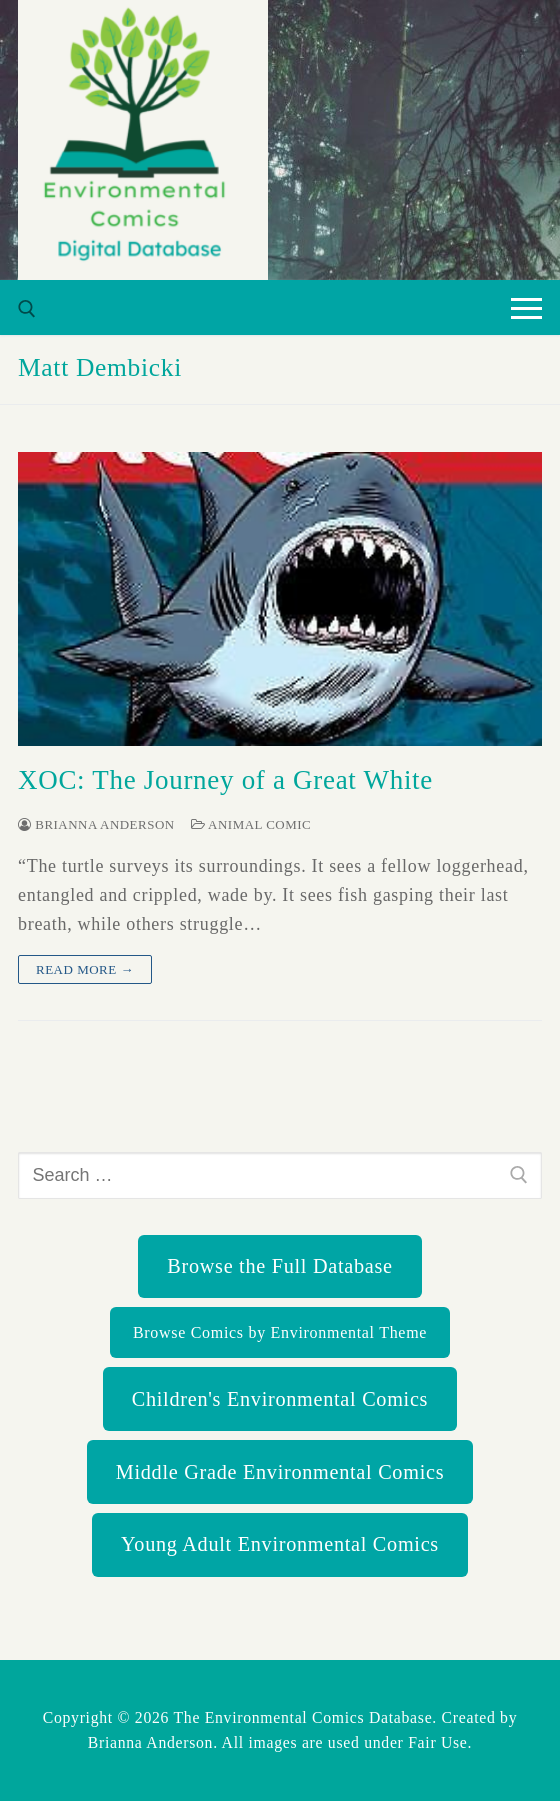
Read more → (85, 969)
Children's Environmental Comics (280, 1399)
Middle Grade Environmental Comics (280, 1472)
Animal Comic (251, 824)
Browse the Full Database (279, 1266)
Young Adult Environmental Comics (280, 1544)
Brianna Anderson (96, 824)
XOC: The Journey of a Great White (225, 780)
